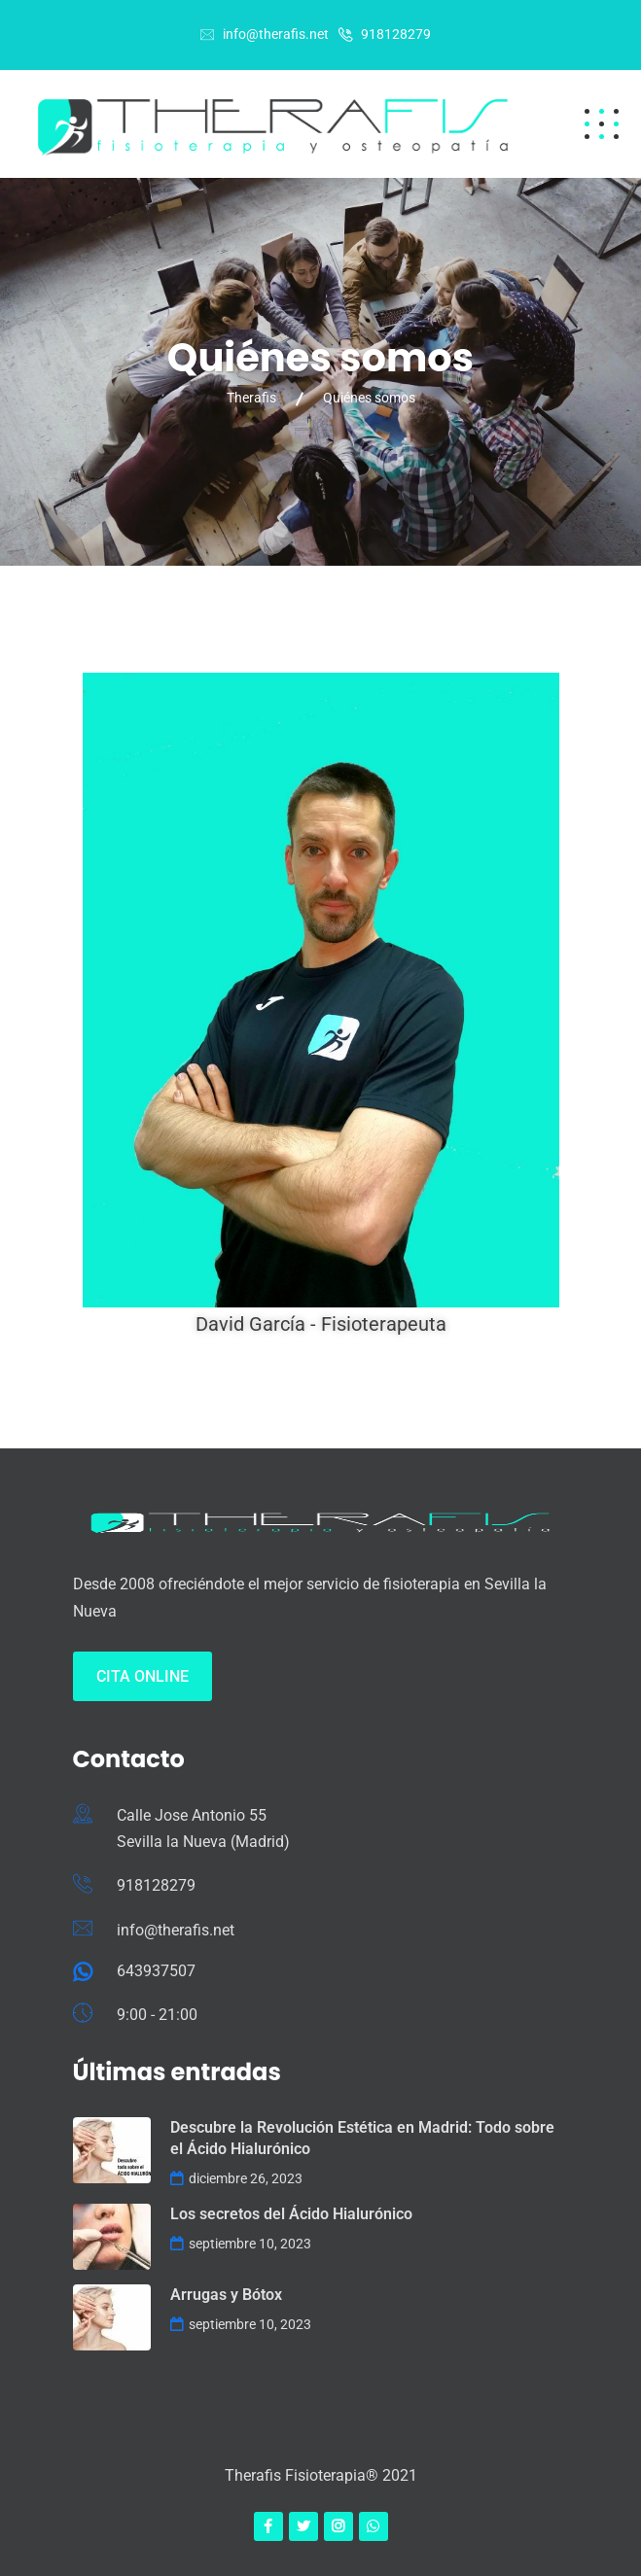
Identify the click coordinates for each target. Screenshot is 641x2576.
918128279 (396, 34)
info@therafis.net (276, 34)
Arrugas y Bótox (226, 2294)
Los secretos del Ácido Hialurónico (291, 2214)
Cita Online (142, 1676)
